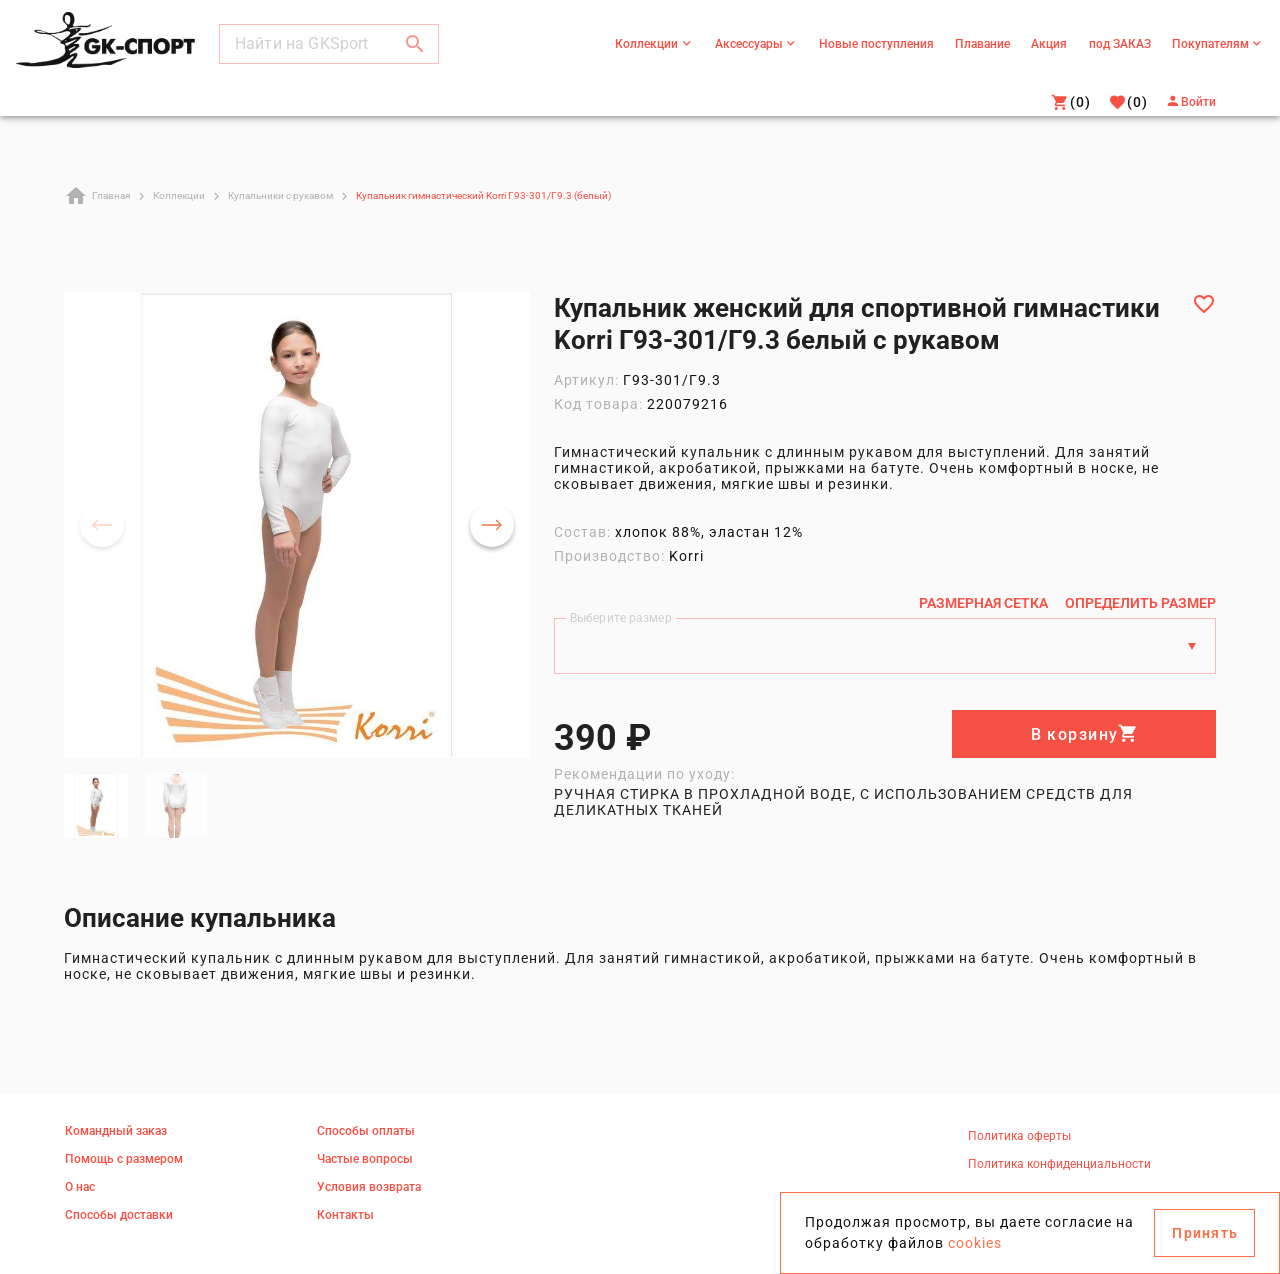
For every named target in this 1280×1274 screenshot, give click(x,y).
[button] (415, 44)
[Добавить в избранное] (1204, 304)
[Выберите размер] (867, 646)
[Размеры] (1192, 646)
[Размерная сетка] (983, 603)
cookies (975, 1243)
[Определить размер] (1140, 603)
